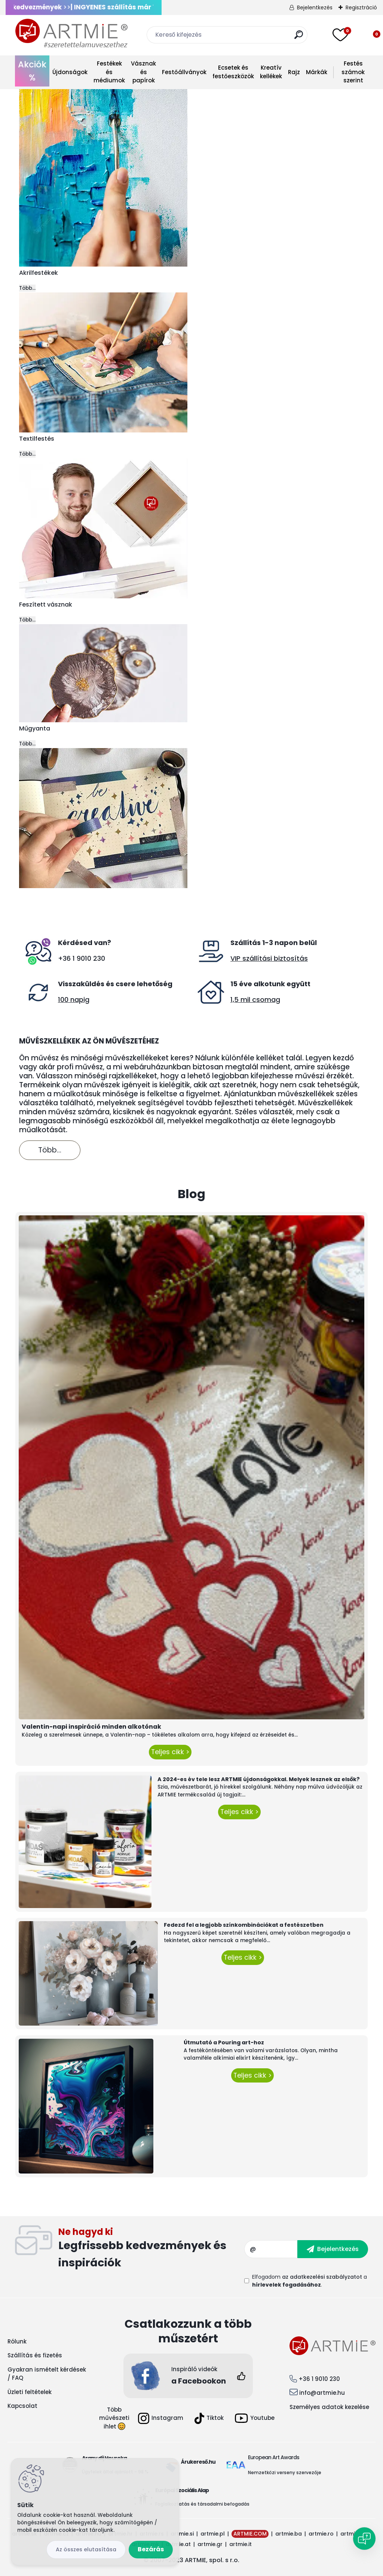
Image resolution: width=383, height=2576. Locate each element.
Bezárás (151, 2549)
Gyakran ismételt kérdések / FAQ (46, 2374)
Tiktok (209, 2418)
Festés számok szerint (353, 72)
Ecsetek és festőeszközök (233, 72)
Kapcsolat (22, 2406)
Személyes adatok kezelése (329, 2407)
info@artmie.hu (322, 2393)
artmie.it (240, 2544)
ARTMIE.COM (250, 2533)
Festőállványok (184, 72)
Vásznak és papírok (143, 72)
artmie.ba (288, 2533)
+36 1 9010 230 (81, 958)
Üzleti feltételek (29, 2392)
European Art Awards (273, 2457)
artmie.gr (210, 2544)
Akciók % (32, 70)
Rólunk (17, 2341)
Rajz (294, 72)
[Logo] (71, 33)
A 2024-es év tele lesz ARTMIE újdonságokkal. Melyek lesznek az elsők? (258, 1779)
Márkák (316, 72)
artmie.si (182, 2533)
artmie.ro (321, 2533)
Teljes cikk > (170, 1751)
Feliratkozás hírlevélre (151, 2249)
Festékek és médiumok (109, 72)
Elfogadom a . (309, 2280)
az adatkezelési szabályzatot (322, 2277)
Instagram (160, 2418)
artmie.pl (212, 2533)
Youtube (255, 2418)
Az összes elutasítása (86, 2549)
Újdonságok (70, 72)
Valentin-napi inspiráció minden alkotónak (91, 1726)
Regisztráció (361, 7)
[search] (298, 37)
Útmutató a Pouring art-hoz (224, 2042)
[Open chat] (364, 2538)
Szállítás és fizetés (34, 2355)
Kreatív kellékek (271, 72)
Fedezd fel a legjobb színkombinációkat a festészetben (244, 1925)
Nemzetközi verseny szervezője (285, 2472)
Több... (27, 288)
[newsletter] (333, 2249)
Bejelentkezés (315, 7)
